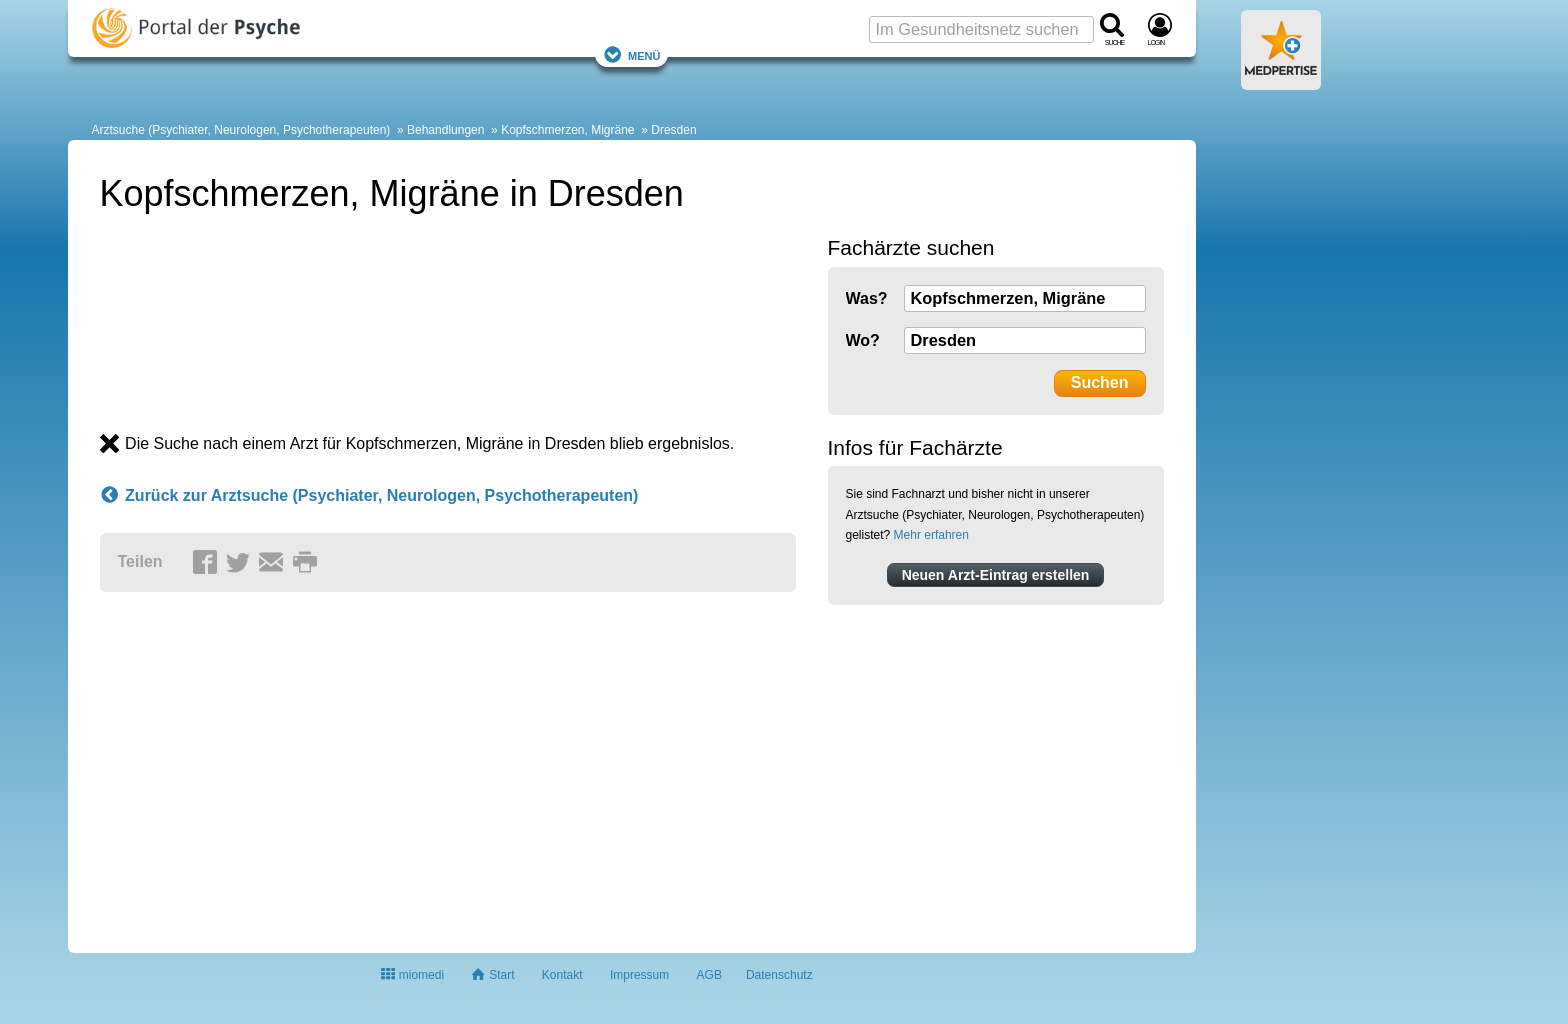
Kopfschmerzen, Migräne (567, 130)
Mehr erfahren (931, 535)
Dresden (673, 130)
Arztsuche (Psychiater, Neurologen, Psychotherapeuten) (241, 130)
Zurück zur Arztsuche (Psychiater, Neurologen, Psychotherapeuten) (369, 496)
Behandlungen (445, 130)
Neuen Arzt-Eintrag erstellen (996, 575)
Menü (632, 54)
